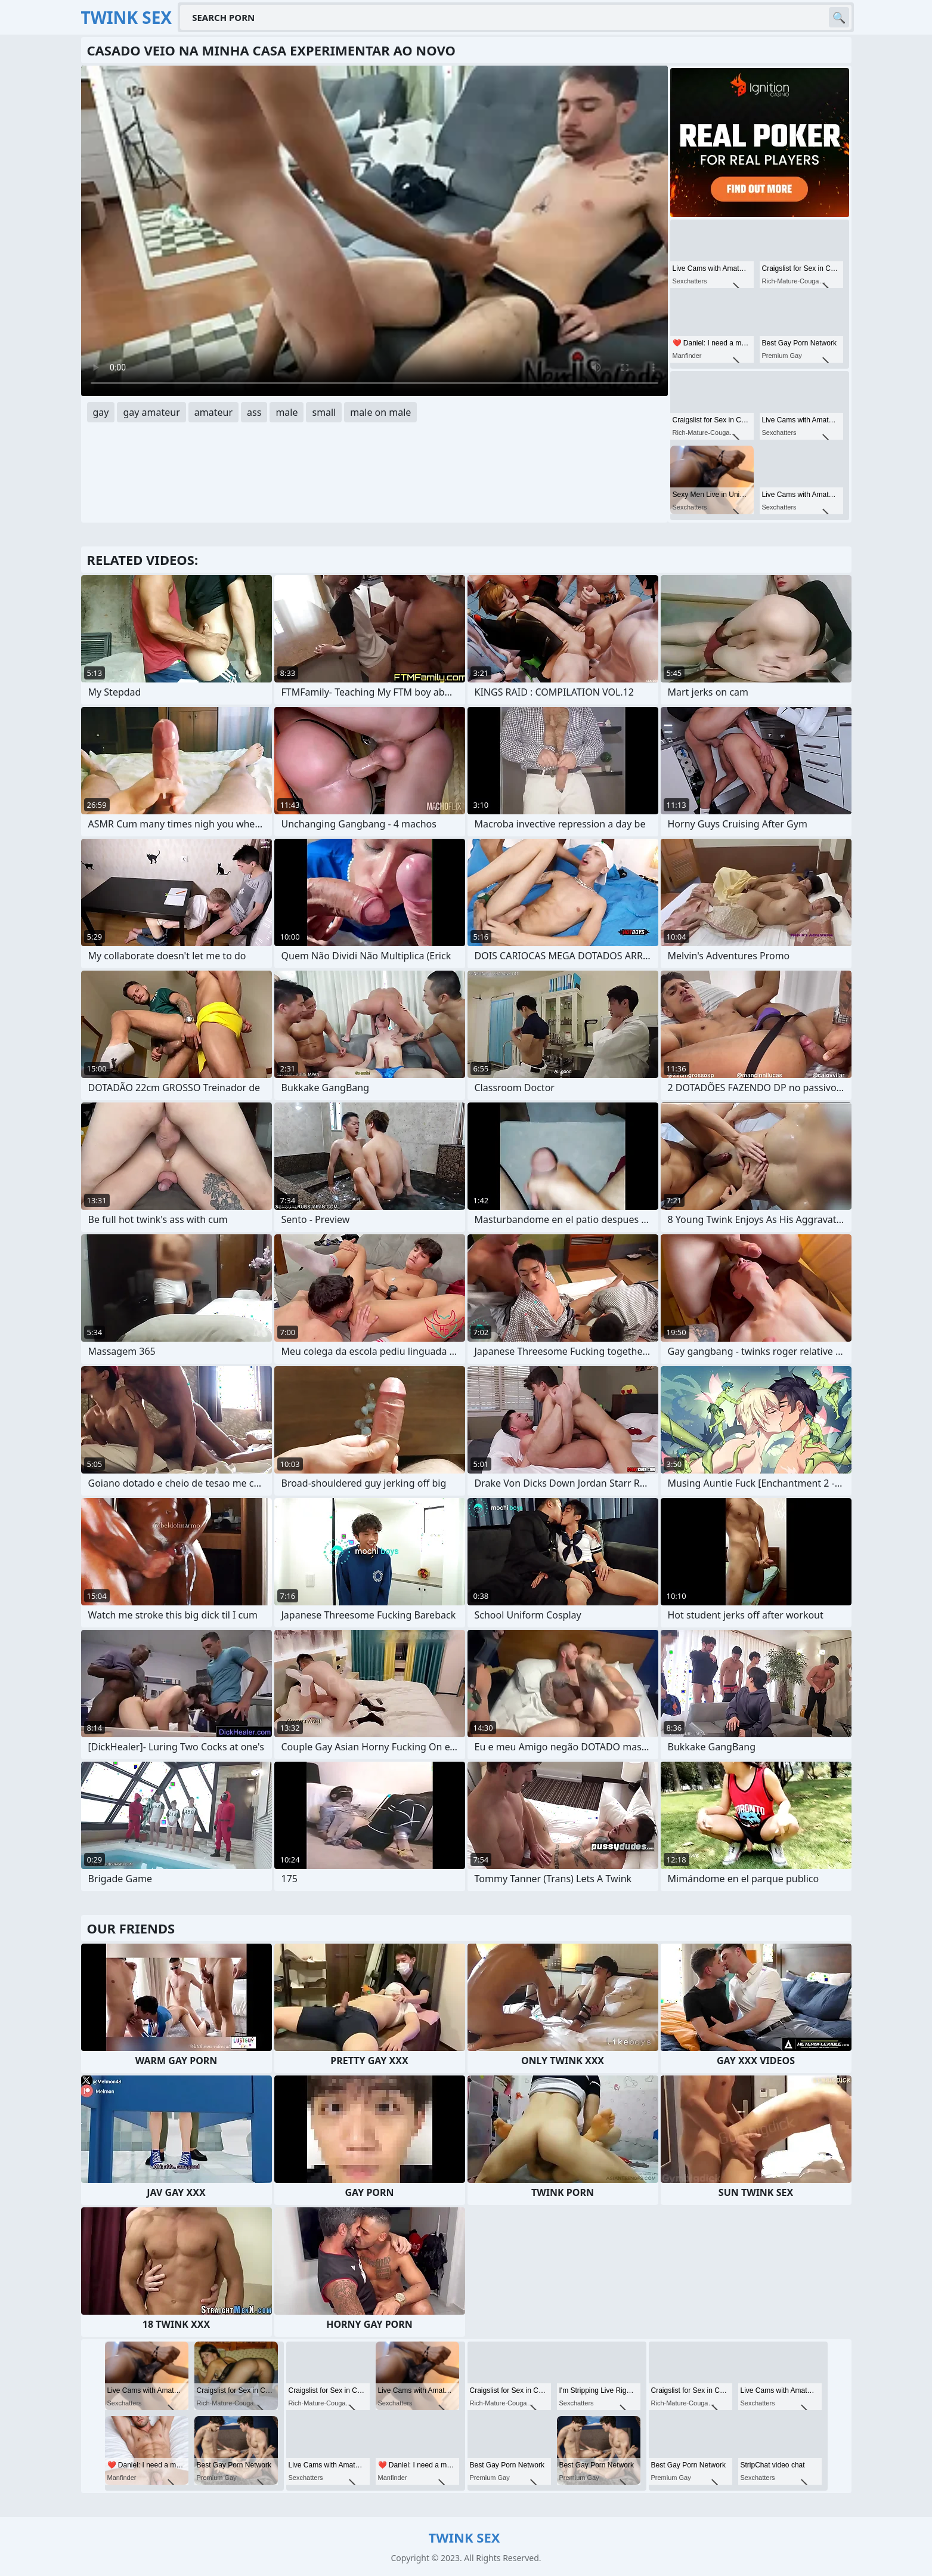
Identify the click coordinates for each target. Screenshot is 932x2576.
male (286, 412)
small (324, 412)
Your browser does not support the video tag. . (374, 231)
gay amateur (151, 412)
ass (254, 412)
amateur (213, 412)
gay (101, 412)
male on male (380, 412)
